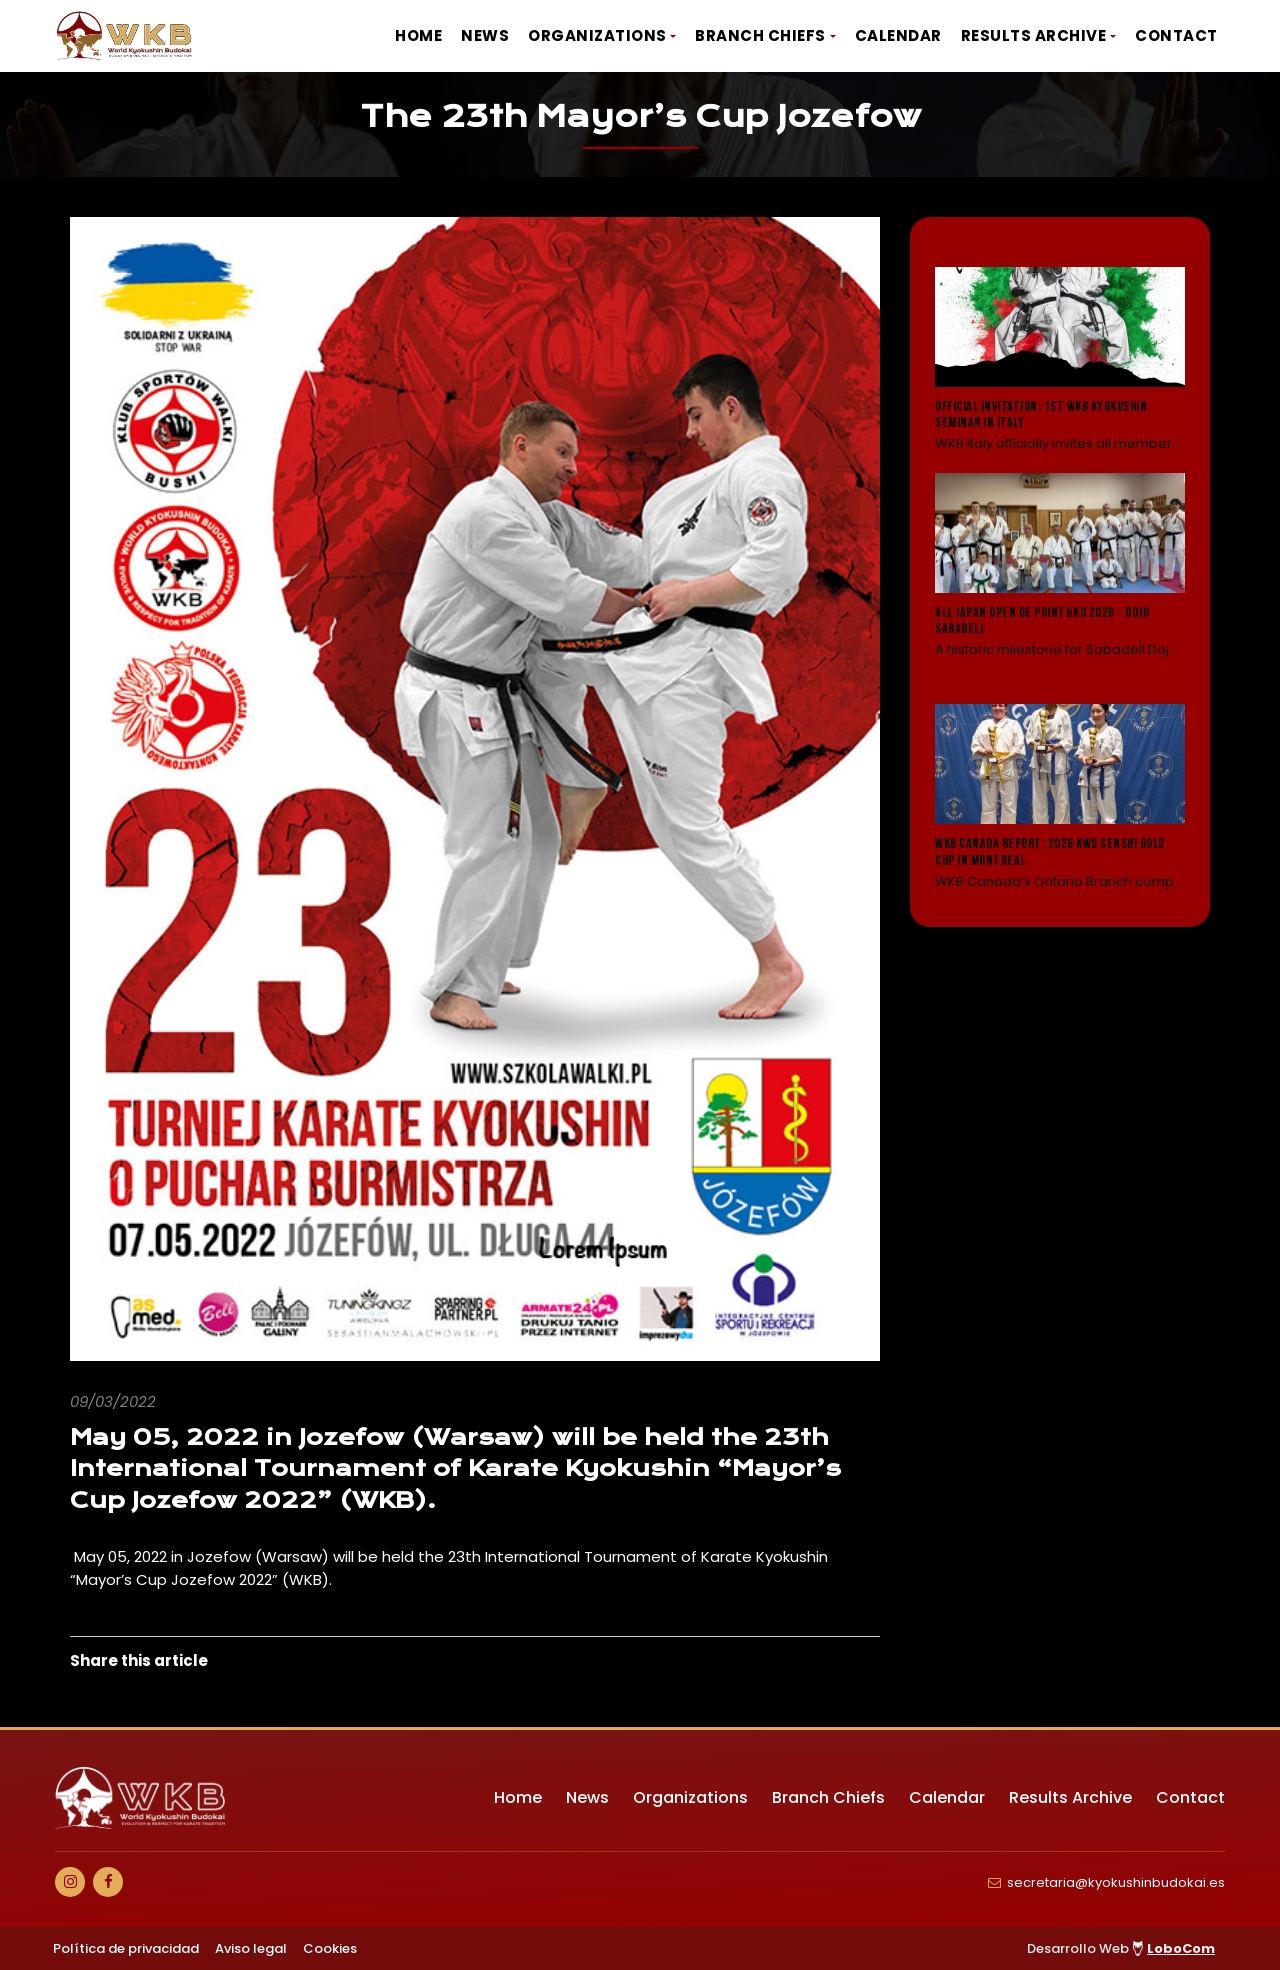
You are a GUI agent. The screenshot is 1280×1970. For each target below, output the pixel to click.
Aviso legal (251, 1948)
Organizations (597, 35)
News (485, 35)
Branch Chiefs (760, 35)
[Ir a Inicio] (125, 36)
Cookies (330, 1948)
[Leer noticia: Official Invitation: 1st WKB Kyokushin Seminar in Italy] (1060, 360)
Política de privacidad (126, 1948)
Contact (1176, 35)
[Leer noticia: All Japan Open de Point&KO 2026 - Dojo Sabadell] (1060, 579)
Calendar (898, 35)
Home (418, 35)
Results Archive (1034, 35)
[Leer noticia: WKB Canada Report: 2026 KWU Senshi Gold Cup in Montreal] (1060, 797)
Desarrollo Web (1121, 1948)
